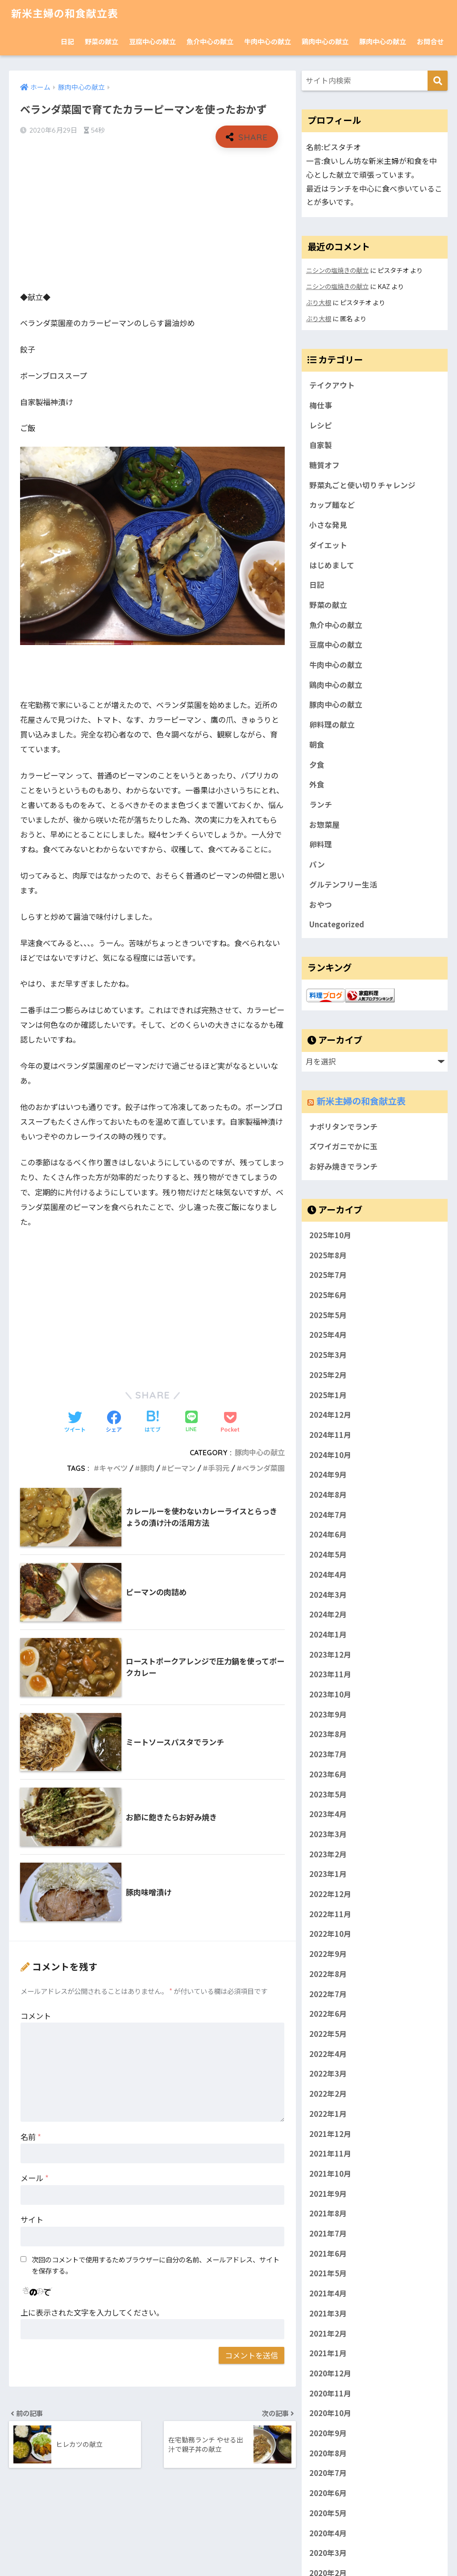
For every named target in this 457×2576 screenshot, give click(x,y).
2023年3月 (328, 1834)
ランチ (320, 804)
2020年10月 (330, 2413)
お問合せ (430, 41)
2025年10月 (330, 1234)
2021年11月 (330, 2153)
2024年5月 (328, 1554)
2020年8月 (328, 2452)
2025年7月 (328, 1274)
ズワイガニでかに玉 (343, 1146)
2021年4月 (328, 2293)
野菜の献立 (101, 41)
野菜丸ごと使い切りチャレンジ (362, 485)
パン (317, 864)
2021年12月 (330, 2133)
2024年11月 (330, 1434)
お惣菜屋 (324, 824)
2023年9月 (328, 1714)
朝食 (316, 744)
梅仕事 (320, 405)
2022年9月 (328, 1953)
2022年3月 (328, 2073)
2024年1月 (328, 1634)
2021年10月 (330, 2173)
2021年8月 (328, 2213)
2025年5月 (328, 1314)
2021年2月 (328, 2333)
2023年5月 (328, 1794)
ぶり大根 (318, 302)
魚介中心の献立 (210, 41)
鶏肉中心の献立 (325, 41)
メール (35, 2177)
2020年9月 (328, 2433)
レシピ (320, 425)
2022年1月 (328, 2113)
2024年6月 (328, 1534)
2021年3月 (328, 2313)
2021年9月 (328, 2193)
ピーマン (181, 1468)
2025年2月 (328, 1374)
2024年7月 (328, 1514)
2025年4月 (328, 1334)
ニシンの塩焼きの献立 (337, 270)
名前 (31, 2136)
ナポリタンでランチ (343, 1126)
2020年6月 (328, 2493)
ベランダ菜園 (263, 1468)
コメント (36, 2015)
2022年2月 (328, 2093)
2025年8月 (328, 1254)
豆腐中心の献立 (152, 41)
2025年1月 (328, 1394)
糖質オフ (324, 465)
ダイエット (328, 545)
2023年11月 (330, 1674)
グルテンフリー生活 (343, 884)
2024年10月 (330, 1454)
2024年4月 (328, 1574)
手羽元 (218, 1468)
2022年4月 (328, 2053)
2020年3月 (328, 2552)
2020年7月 (328, 2472)
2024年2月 (328, 1614)
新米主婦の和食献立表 (64, 13)
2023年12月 (330, 1654)
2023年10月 (330, 1694)
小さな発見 (328, 524)
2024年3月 (328, 1594)
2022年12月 (330, 1894)
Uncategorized (336, 924)
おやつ (320, 904)
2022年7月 (328, 1993)
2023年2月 (328, 1853)
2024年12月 (330, 1414)
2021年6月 (328, 2253)
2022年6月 (328, 2013)
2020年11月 (330, 2393)
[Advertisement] (152, 219)
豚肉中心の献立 (382, 41)
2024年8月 (328, 1494)
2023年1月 (328, 1873)
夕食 (316, 764)
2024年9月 (328, 1474)
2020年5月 (328, 2512)
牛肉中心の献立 (267, 41)
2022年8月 (328, 1973)
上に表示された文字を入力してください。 (92, 2312)
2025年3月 (328, 1354)
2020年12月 (330, 2373)
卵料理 (320, 844)
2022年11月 (330, 1913)
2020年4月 (328, 2532)
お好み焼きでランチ (343, 1166)
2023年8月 (328, 1734)
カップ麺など (332, 504)
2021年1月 (328, 2353)
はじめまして (331, 565)
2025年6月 (328, 1295)
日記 (67, 41)
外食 (316, 784)
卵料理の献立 (332, 724)
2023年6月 (328, 1773)
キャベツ (113, 1468)
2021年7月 (328, 2233)
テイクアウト (332, 385)
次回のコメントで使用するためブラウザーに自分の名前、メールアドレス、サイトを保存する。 (155, 2264)
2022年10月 (330, 1933)
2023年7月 (328, 1754)
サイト (32, 2219)
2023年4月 (328, 1814)
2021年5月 (328, 2273)
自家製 (320, 445)
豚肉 (147, 1468)
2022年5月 (328, 2033)
